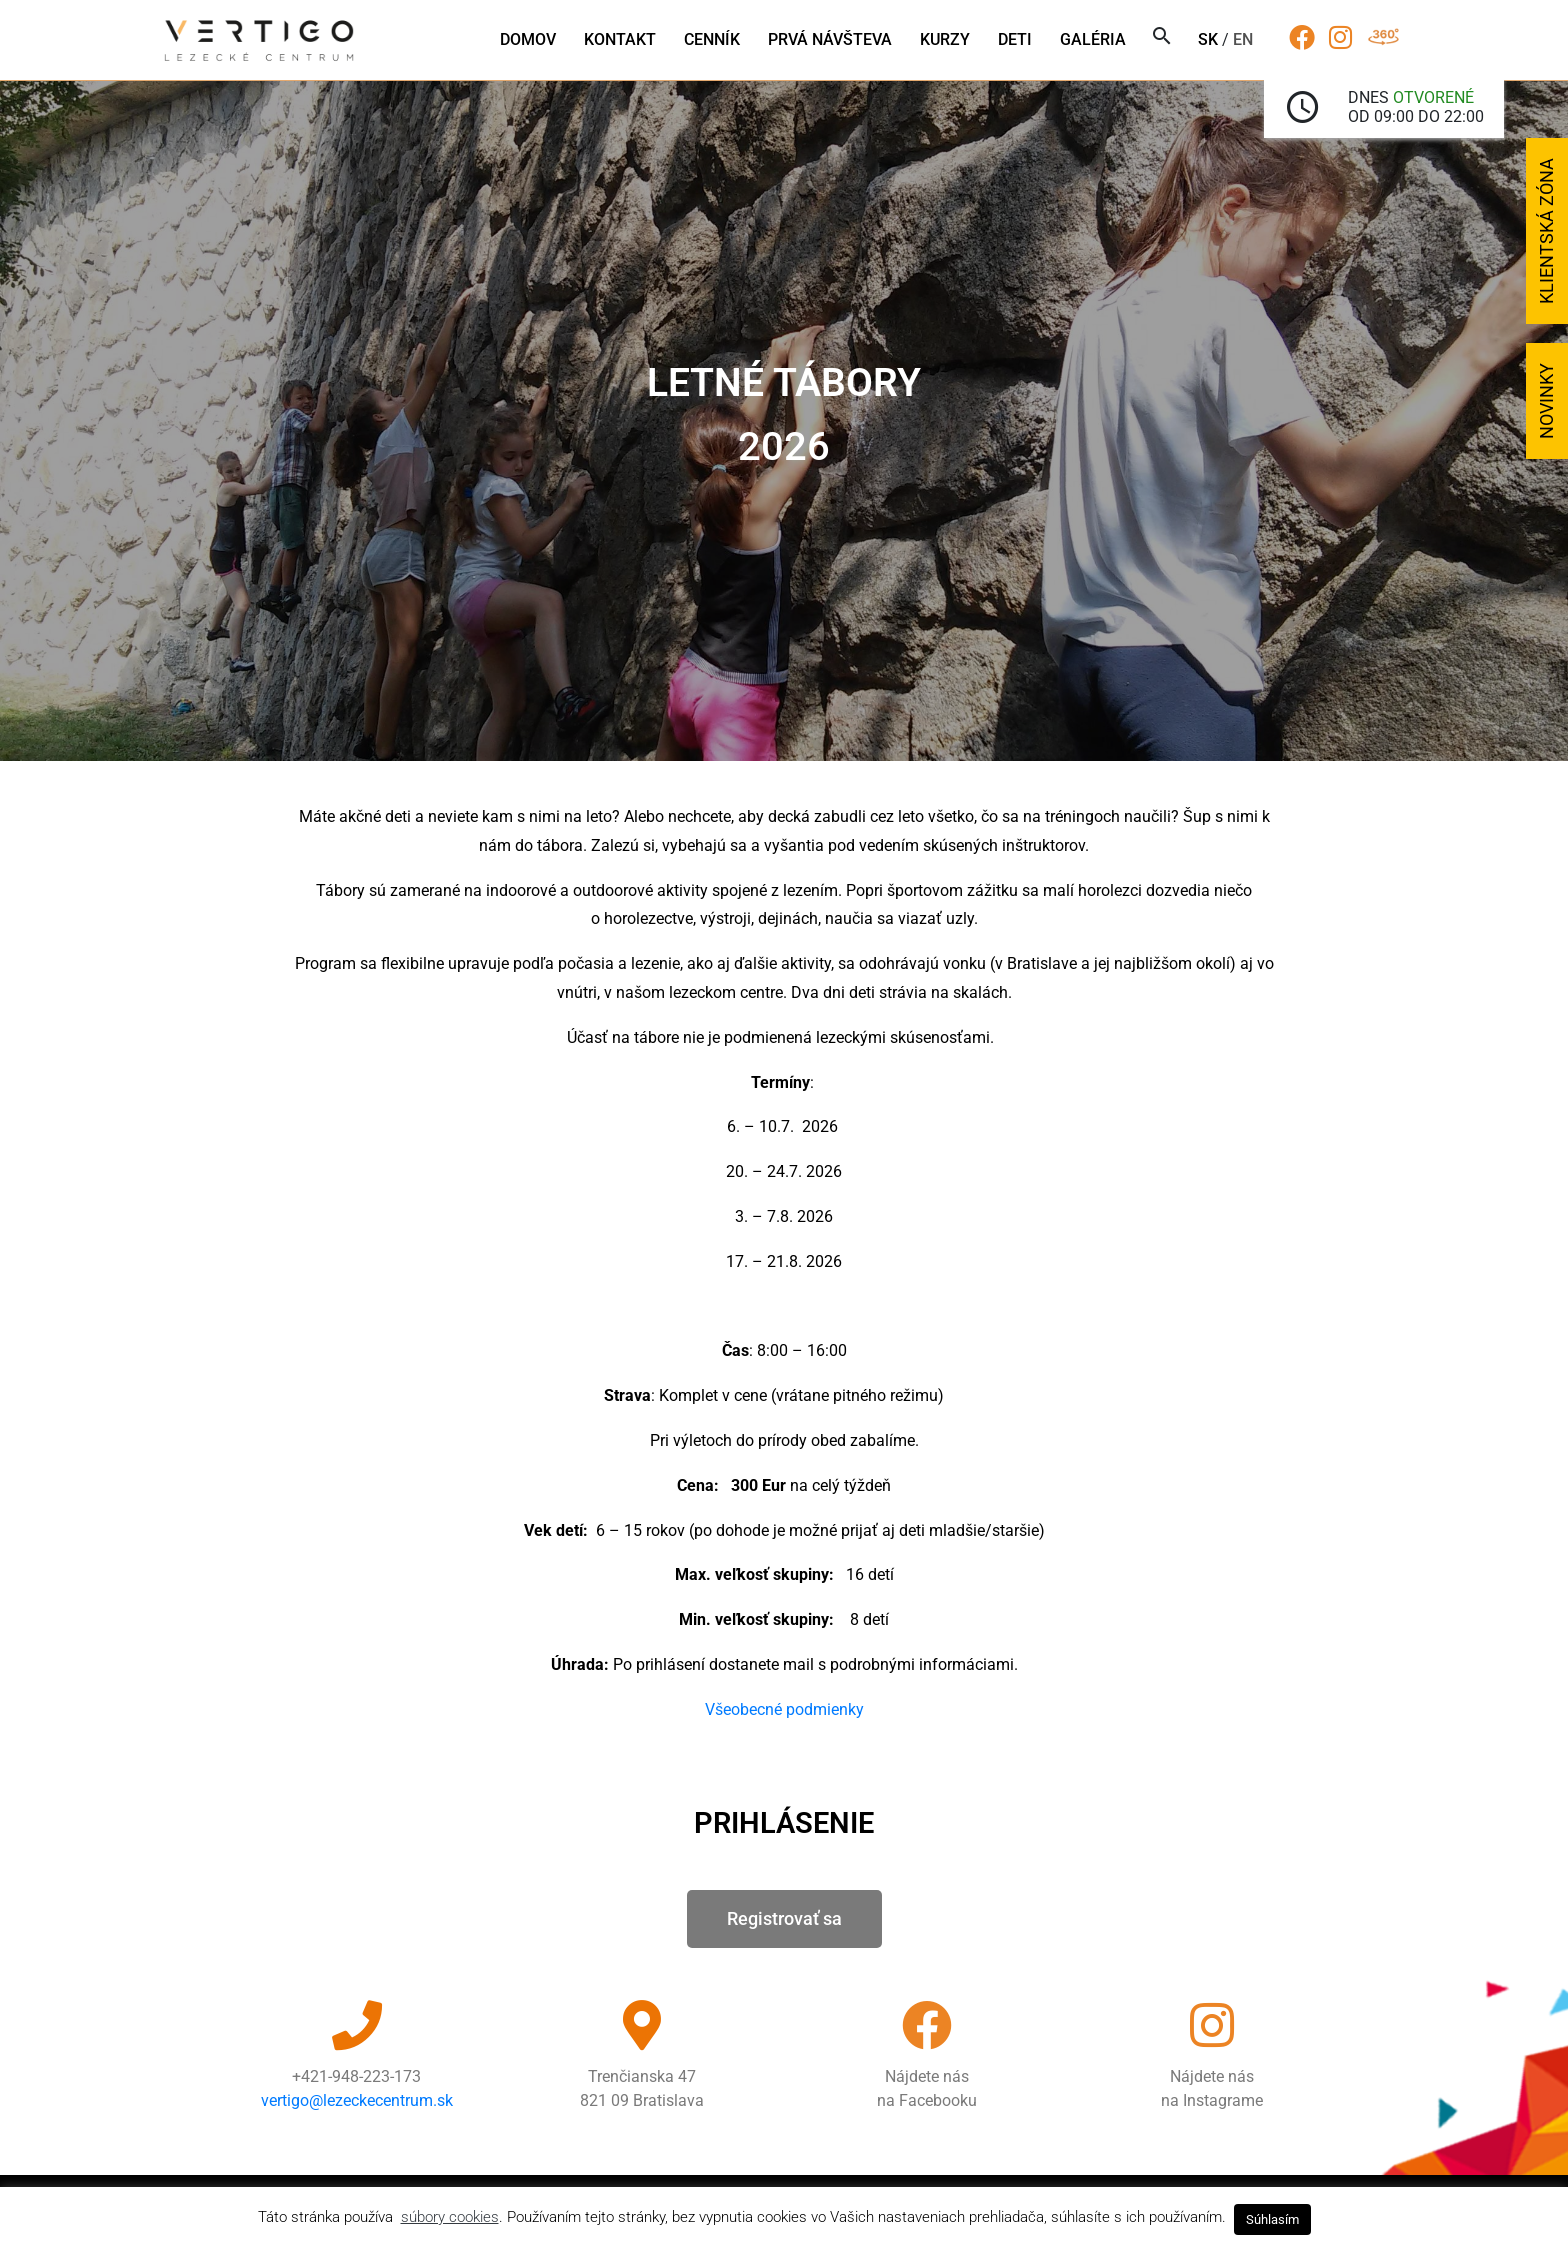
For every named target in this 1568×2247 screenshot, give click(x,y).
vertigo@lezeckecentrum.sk (357, 2100)
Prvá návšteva (830, 39)
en (1243, 39)
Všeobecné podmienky (784, 1709)
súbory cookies (450, 2217)
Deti (1015, 39)
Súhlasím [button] (1272, 2219)
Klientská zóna (1546, 231)
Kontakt (620, 39)
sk (1208, 39)
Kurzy (945, 39)
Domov (528, 39)
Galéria (1093, 39)
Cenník (712, 39)
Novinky (1546, 401)
